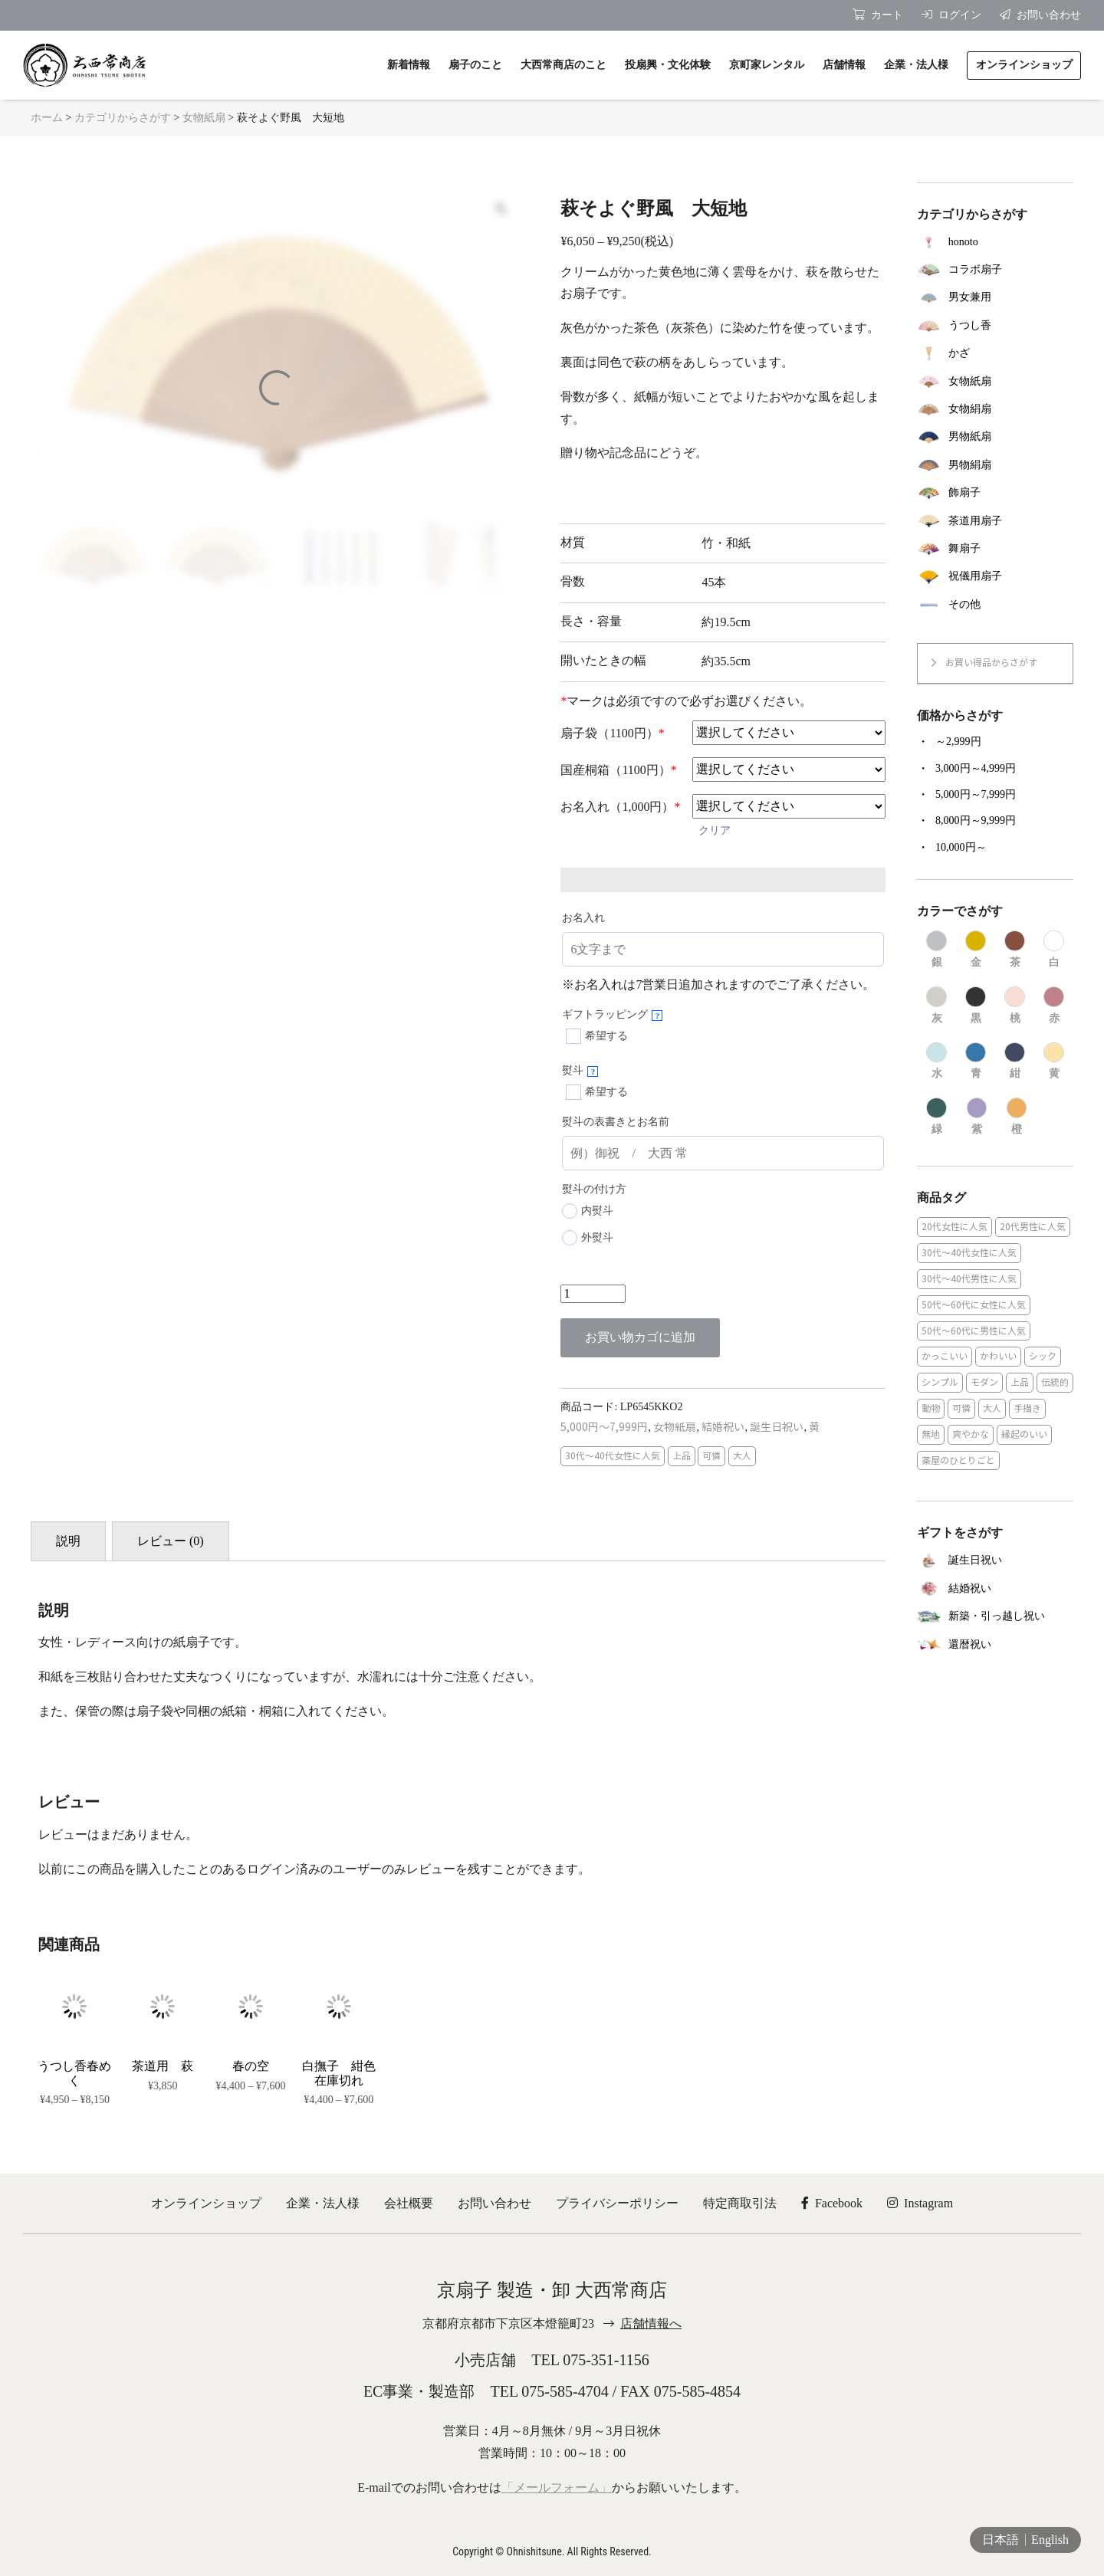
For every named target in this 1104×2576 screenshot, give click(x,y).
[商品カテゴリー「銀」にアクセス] (936, 949)
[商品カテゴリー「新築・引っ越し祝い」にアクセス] (995, 1617)
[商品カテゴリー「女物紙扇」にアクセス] (995, 381)
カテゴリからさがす (122, 117)
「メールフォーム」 (556, 2487)
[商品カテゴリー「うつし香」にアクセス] (995, 325)
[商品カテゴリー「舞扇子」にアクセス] (995, 548)
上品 (681, 1456)
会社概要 (408, 2203)
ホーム (47, 117)
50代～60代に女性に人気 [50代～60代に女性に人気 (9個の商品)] (974, 1305)
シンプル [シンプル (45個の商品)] (940, 1382)
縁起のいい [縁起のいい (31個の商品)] (1024, 1434)
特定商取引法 (740, 2203)
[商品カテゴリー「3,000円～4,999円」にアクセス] (995, 769)
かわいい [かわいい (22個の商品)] (998, 1356)
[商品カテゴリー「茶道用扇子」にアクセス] (995, 520)
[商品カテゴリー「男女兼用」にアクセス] (995, 297)
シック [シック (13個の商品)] (1042, 1356)
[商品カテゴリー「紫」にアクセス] (977, 1117)
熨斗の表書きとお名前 (615, 1121)
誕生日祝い (776, 1427)
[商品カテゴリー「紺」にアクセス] (1014, 1061)
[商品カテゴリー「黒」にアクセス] (975, 1005)
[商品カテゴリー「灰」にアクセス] (936, 1005)
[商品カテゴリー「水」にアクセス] (936, 1061)
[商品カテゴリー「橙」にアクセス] (1017, 1117)
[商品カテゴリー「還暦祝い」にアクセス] (995, 1644)
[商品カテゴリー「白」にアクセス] (1053, 949)
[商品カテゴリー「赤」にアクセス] (1053, 1005)
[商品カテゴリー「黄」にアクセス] (1053, 1061)
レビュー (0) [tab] (170, 1540)
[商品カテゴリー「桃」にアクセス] (1014, 1005)
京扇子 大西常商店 (84, 65)
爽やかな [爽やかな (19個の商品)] (970, 1434)
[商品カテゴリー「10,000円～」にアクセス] (995, 848)
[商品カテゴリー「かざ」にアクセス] (995, 353)
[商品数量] (593, 1294)
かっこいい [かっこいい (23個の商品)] (945, 1356)
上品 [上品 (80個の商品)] (1019, 1382)
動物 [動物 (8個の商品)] (931, 1408)
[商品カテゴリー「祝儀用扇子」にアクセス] (995, 576)
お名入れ (583, 918)
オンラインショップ (206, 2203)
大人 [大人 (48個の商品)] (992, 1408)
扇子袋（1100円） (612, 733)
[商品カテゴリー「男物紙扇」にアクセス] (995, 437)
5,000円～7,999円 (604, 1427)
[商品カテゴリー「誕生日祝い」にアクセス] (995, 1561)
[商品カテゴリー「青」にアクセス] (975, 1061)
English (1050, 2539)
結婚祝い (723, 1427)
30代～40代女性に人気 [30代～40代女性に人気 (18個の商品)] (969, 1252)
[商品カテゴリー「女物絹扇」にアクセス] (995, 409)
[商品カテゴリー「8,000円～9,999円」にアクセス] (995, 821)
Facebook (832, 2203)
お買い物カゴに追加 (640, 1337)
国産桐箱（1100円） (618, 769)
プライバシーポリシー (617, 2203)
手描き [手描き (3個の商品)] (1027, 1408)
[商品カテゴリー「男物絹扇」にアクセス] (995, 465)
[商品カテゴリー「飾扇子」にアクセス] (995, 492)
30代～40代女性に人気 (612, 1456)
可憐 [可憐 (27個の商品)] (961, 1408)
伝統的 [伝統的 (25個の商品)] (1055, 1382)
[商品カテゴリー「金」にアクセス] (975, 949)
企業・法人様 (323, 2203)
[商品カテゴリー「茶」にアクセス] (1014, 949)
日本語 (1000, 2539)
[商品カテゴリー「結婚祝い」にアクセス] (995, 1588)
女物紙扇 (203, 117)
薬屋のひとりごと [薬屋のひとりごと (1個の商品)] (958, 1460)
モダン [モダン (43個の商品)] (984, 1382)
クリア (714, 830)
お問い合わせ (494, 2203)
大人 (742, 1456)
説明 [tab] (68, 1540)
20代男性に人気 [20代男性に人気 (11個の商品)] (1033, 1226)
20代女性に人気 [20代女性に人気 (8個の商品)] (954, 1226)
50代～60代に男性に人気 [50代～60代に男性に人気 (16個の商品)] (974, 1331)
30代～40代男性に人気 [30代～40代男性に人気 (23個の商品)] (969, 1279)
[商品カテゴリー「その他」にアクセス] (995, 604)
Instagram (920, 2203)
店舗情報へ (651, 2323)
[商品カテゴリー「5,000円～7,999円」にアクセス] (995, 795)
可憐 (711, 1456)
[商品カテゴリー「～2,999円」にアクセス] (995, 742)
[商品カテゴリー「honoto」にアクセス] (995, 241)
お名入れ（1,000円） (620, 806)
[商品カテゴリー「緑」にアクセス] (936, 1117)
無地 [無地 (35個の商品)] (931, 1434)
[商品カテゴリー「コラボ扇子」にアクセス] (995, 269)
